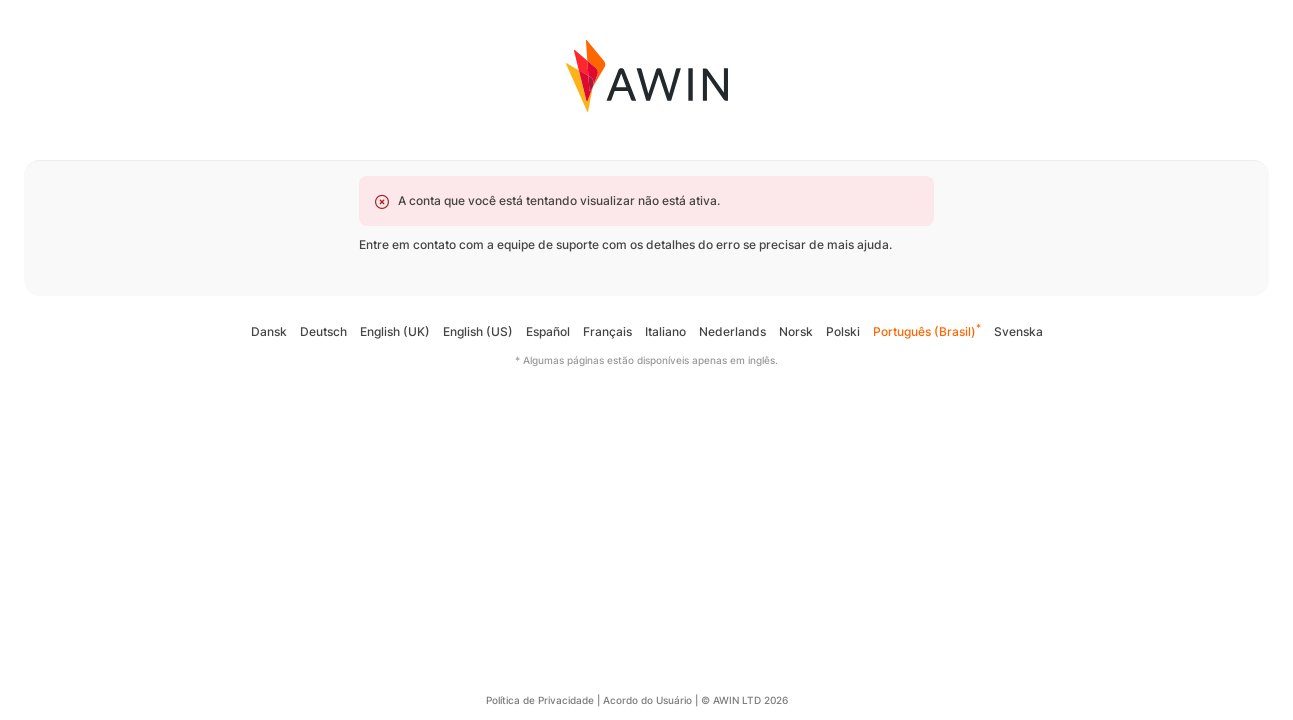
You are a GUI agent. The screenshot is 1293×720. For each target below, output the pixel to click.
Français (607, 331)
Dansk (269, 331)
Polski (843, 331)
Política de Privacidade (540, 700)
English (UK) (395, 331)
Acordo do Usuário (647, 700)
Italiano (665, 331)
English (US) (478, 331)
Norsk (796, 331)
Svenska (1018, 331)
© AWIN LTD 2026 (744, 700)
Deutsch (323, 331)
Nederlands (732, 331)
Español (548, 331)
